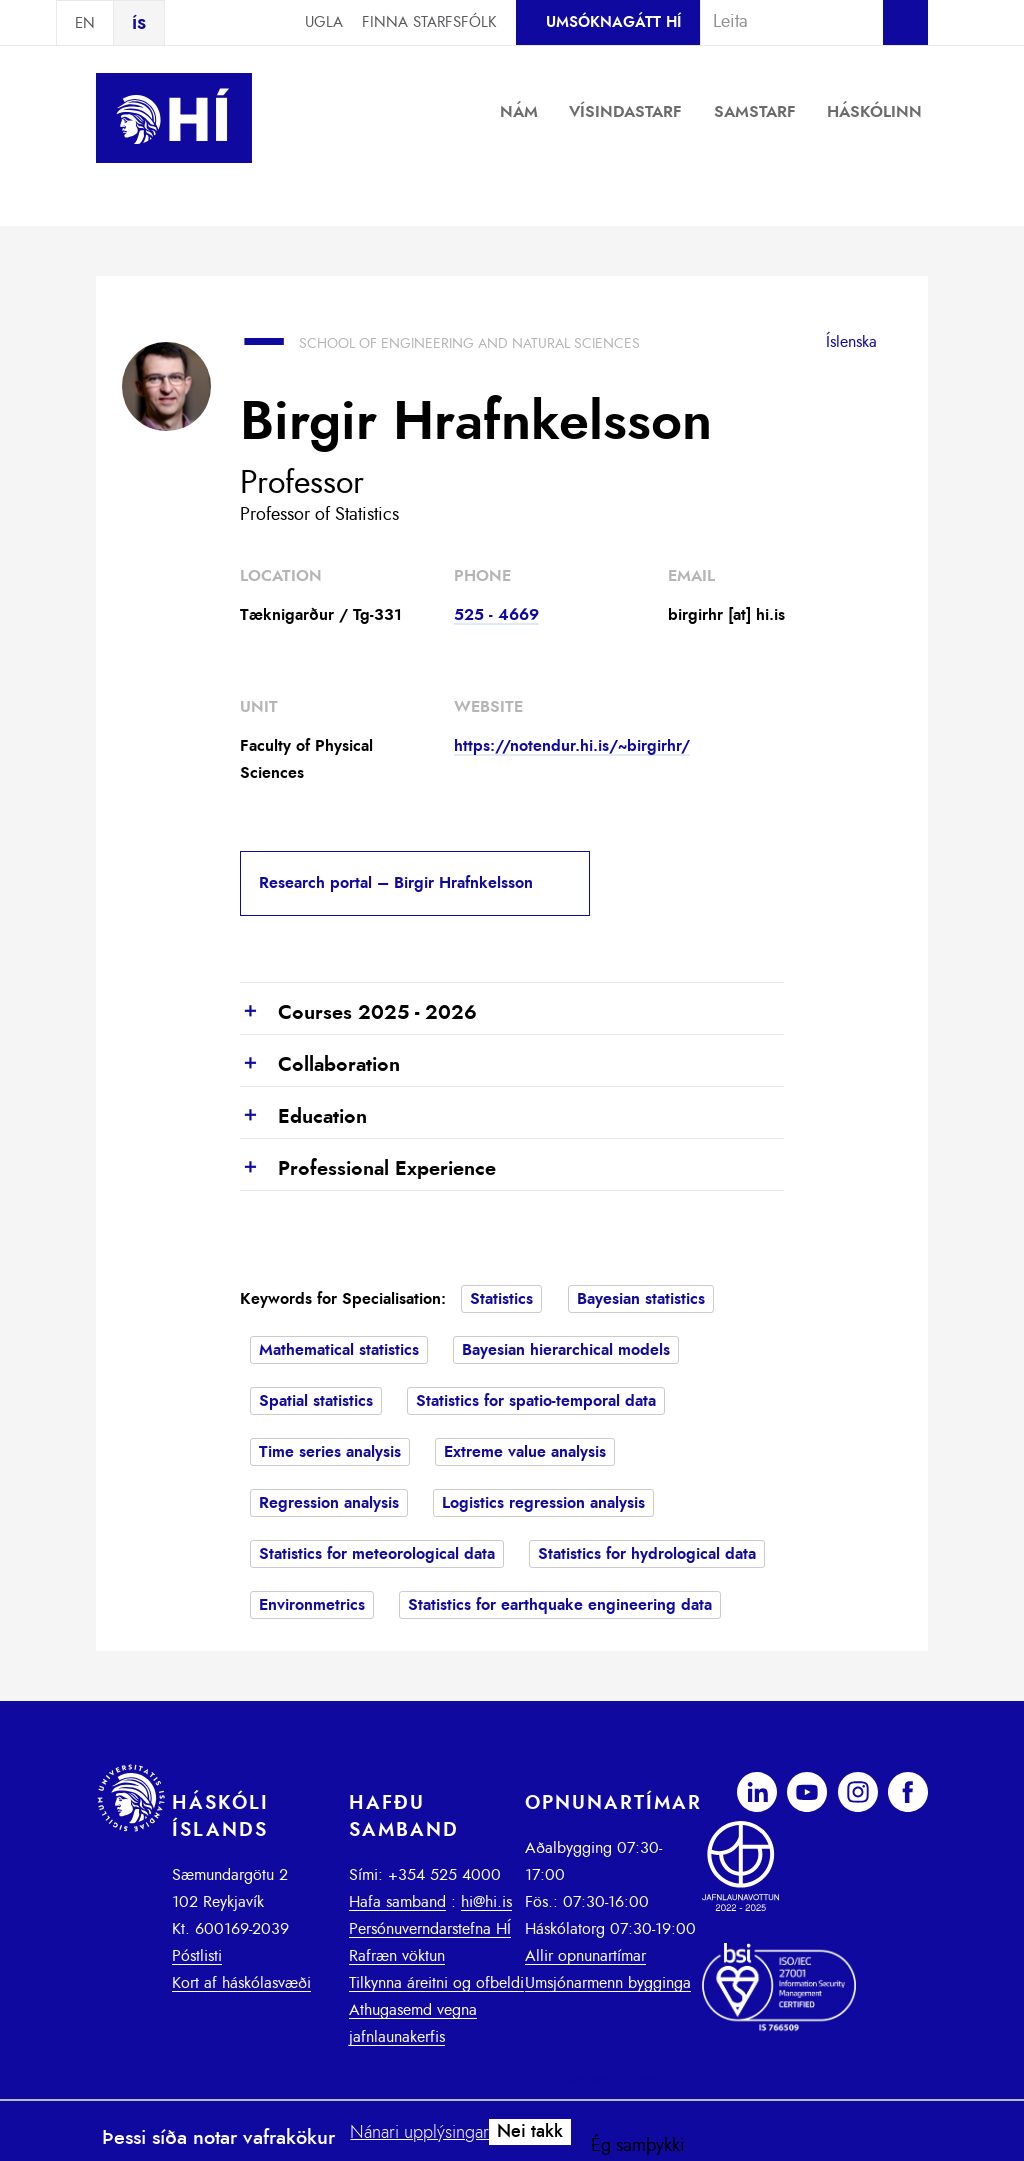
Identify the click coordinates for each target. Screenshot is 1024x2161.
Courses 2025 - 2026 (358, 1014)
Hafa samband (397, 1902)
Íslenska (851, 342)
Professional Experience (368, 1170)
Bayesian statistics (641, 1299)
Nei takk (530, 2132)
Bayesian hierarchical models (566, 1350)
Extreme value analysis (525, 1452)
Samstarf (755, 112)
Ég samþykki (638, 2146)
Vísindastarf (625, 112)
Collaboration (320, 1066)
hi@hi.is (486, 1902)
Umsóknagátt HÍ (613, 22)
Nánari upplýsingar (419, 2133)
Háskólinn (874, 112)
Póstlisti (197, 1956)
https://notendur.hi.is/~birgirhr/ (572, 746)
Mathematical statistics (339, 1350)
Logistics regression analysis (543, 1503)
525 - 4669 (496, 615)
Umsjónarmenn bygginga (608, 1983)
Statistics (501, 1299)
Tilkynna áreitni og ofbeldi (436, 1983)
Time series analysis (330, 1452)
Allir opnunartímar (585, 1956)
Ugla (324, 22)
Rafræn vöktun (397, 1956)
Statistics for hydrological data (647, 1554)
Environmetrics (312, 1605)
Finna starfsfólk (429, 22)
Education (303, 1118)
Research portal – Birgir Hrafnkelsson (396, 883)
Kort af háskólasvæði (241, 1983)
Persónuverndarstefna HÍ (430, 1929)
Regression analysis (329, 1503)
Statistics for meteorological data (377, 1554)
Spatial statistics (316, 1401)
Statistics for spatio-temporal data (536, 1401)
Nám (519, 112)
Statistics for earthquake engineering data (560, 1605)
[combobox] (783, 22)
